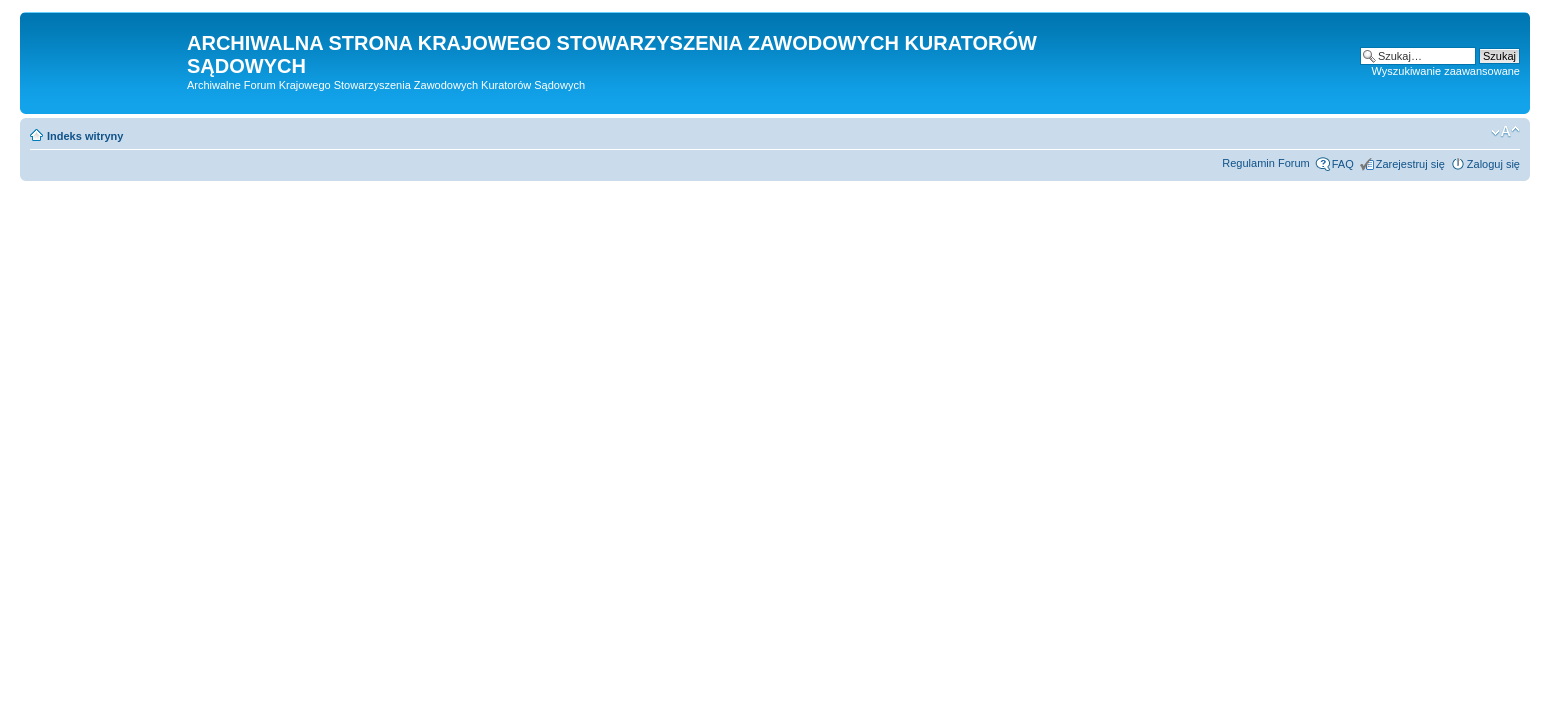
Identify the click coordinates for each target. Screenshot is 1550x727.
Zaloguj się (1493, 164)
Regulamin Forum (1265, 163)
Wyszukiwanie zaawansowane (1446, 71)
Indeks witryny (85, 136)
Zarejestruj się (1410, 164)
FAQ (1343, 164)
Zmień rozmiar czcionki (1505, 132)
